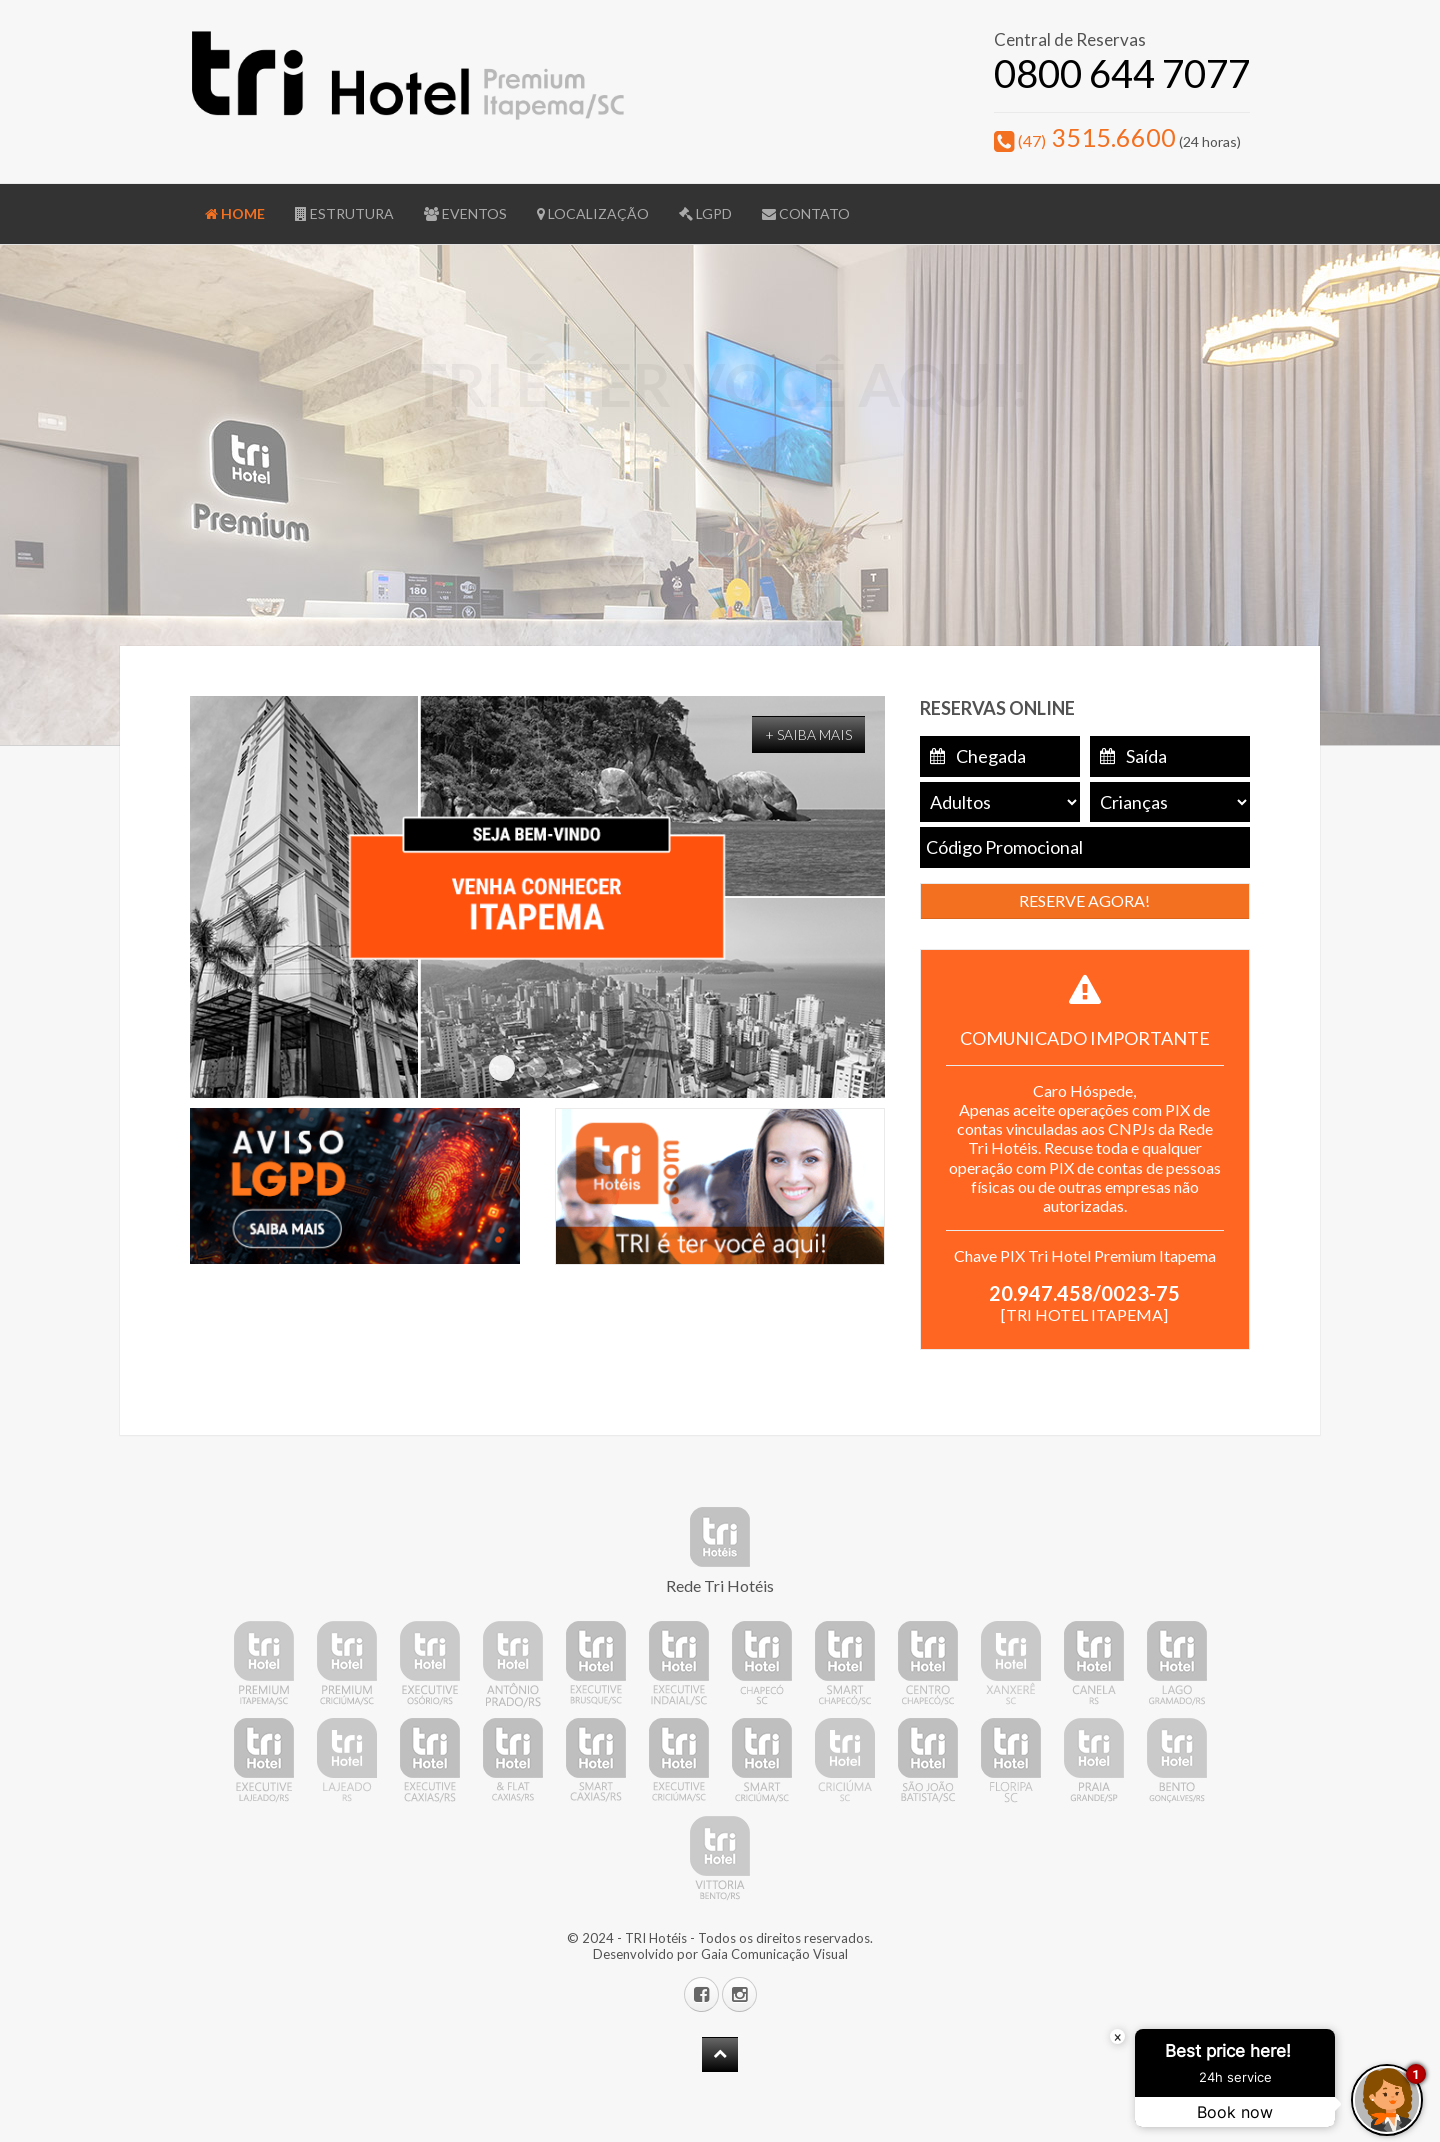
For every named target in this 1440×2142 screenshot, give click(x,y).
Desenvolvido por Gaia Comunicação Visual (720, 1954)
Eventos (465, 213)
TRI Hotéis (656, 1938)
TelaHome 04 (572, 1068)
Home (235, 213)
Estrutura (344, 213)
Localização (593, 213)
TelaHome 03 (537, 1068)
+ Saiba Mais (808, 734)
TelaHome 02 (502, 1068)
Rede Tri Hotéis (720, 1585)
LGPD (705, 213)
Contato (806, 213)
